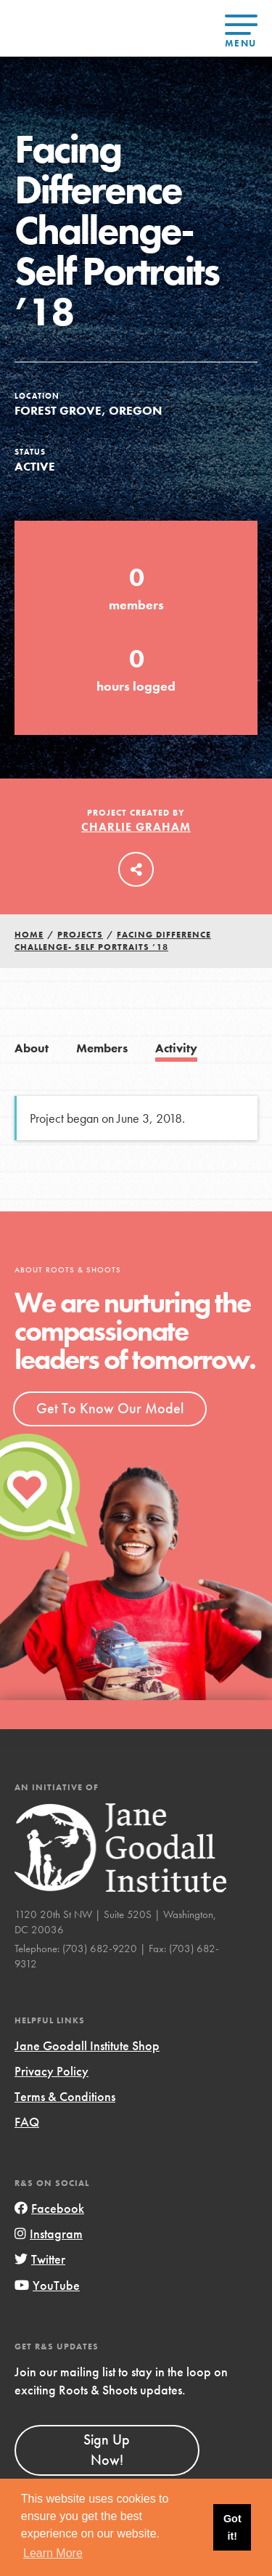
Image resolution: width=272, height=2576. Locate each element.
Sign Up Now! (106, 2449)
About (32, 1048)
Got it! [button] (232, 2527)
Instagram (49, 2233)
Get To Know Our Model (110, 1408)
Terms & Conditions (65, 2096)
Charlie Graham (136, 826)
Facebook (49, 2208)
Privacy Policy (51, 2071)
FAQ (27, 2121)
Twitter (40, 2259)
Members (102, 1048)
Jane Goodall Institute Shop (87, 2045)
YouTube (47, 2285)
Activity (176, 1048)
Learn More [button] (53, 2553)
